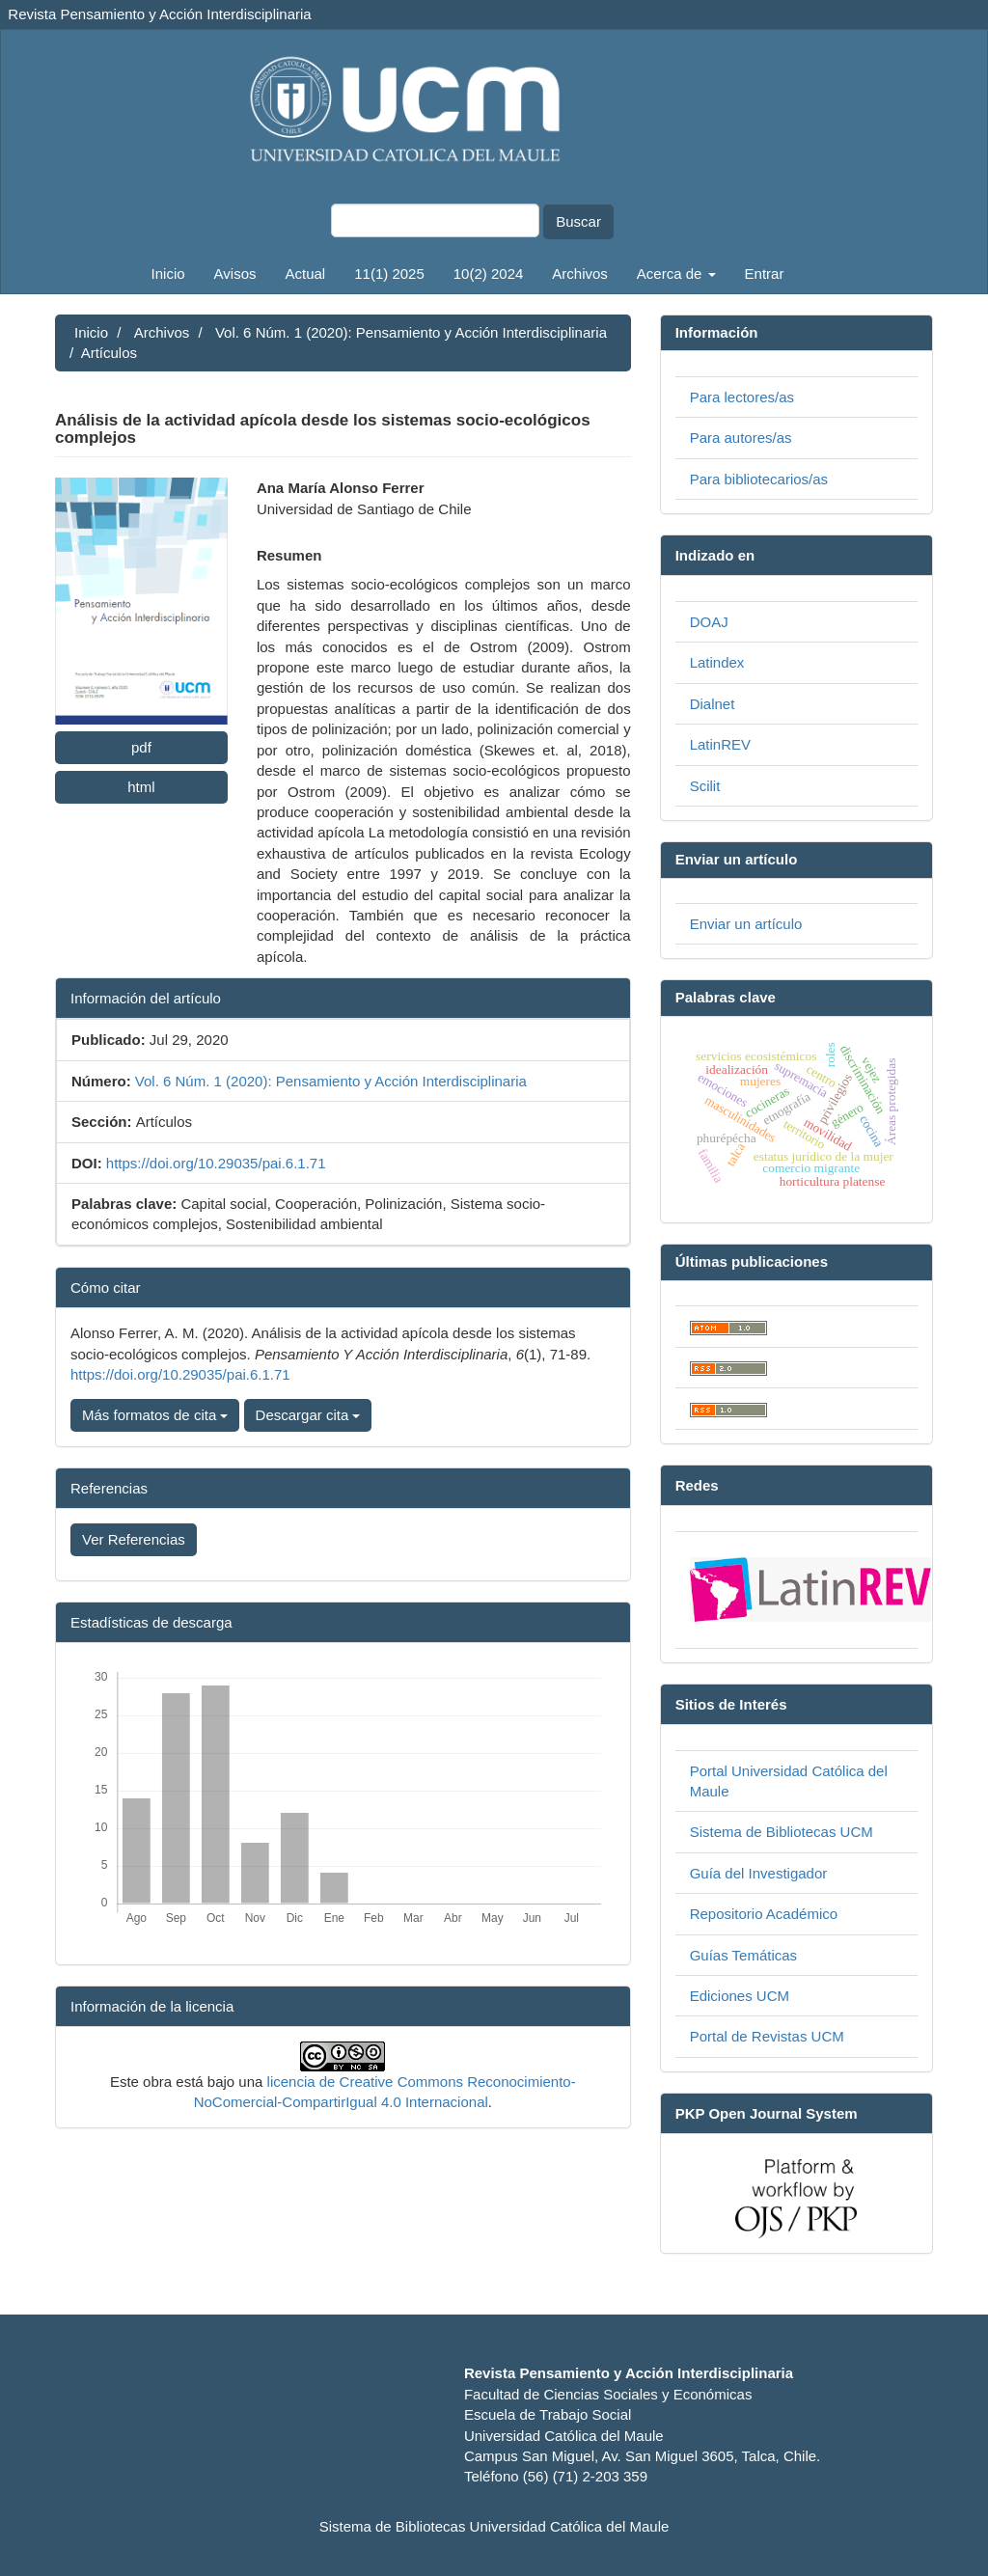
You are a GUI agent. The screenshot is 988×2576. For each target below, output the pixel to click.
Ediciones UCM (739, 1995)
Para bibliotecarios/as (759, 479)
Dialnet (712, 704)
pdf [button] (141, 747)
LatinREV (720, 744)
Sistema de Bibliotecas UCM (781, 1831)
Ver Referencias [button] (133, 1539)
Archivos (580, 273)
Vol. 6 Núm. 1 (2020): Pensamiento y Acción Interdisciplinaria (411, 332)
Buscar (578, 221)
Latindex (717, 662)
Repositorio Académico (763, 1913)
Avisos (235, 273)
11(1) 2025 (389, 273)
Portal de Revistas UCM (767, 2036)
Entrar (764, 273)
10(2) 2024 (488, 273)
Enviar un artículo (746, 924)
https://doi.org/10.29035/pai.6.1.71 (216, 1163)
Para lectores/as (742, 397)
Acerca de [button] (676, 273)
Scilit (705, 786)
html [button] (140, 787)
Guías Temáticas (743, 1955)
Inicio (168, 273)
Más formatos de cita (155, 1415)
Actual (306, 273)
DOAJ (709, 622)
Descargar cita (308, 1415)
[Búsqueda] (435, 220)
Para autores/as (741, 437)
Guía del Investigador (759, 1873)
